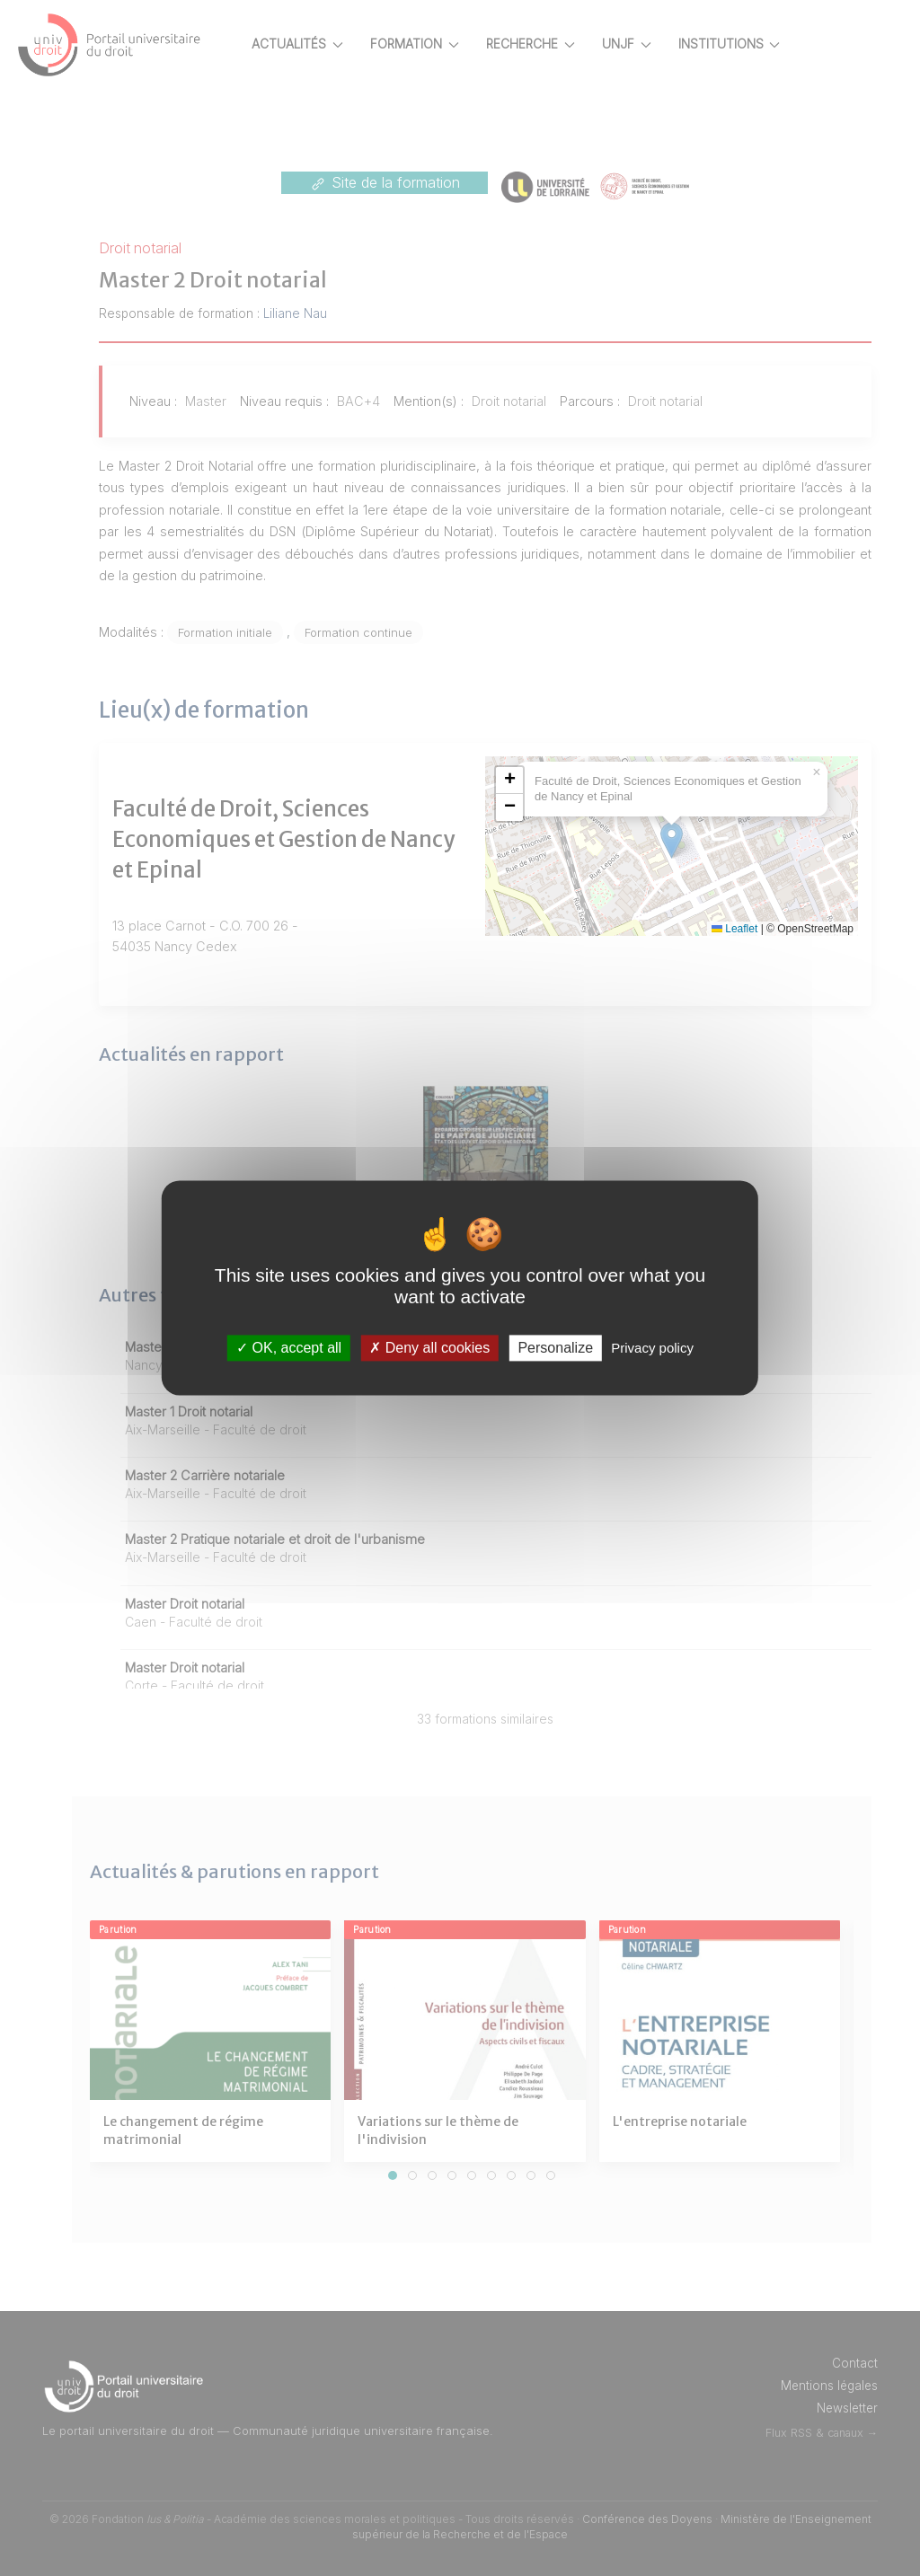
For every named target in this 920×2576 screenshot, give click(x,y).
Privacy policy (652, 1347)
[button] (572, 780)
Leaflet (797, 928)
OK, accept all (288, 1347)
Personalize (555, 1347)
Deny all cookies (429, 1347)
